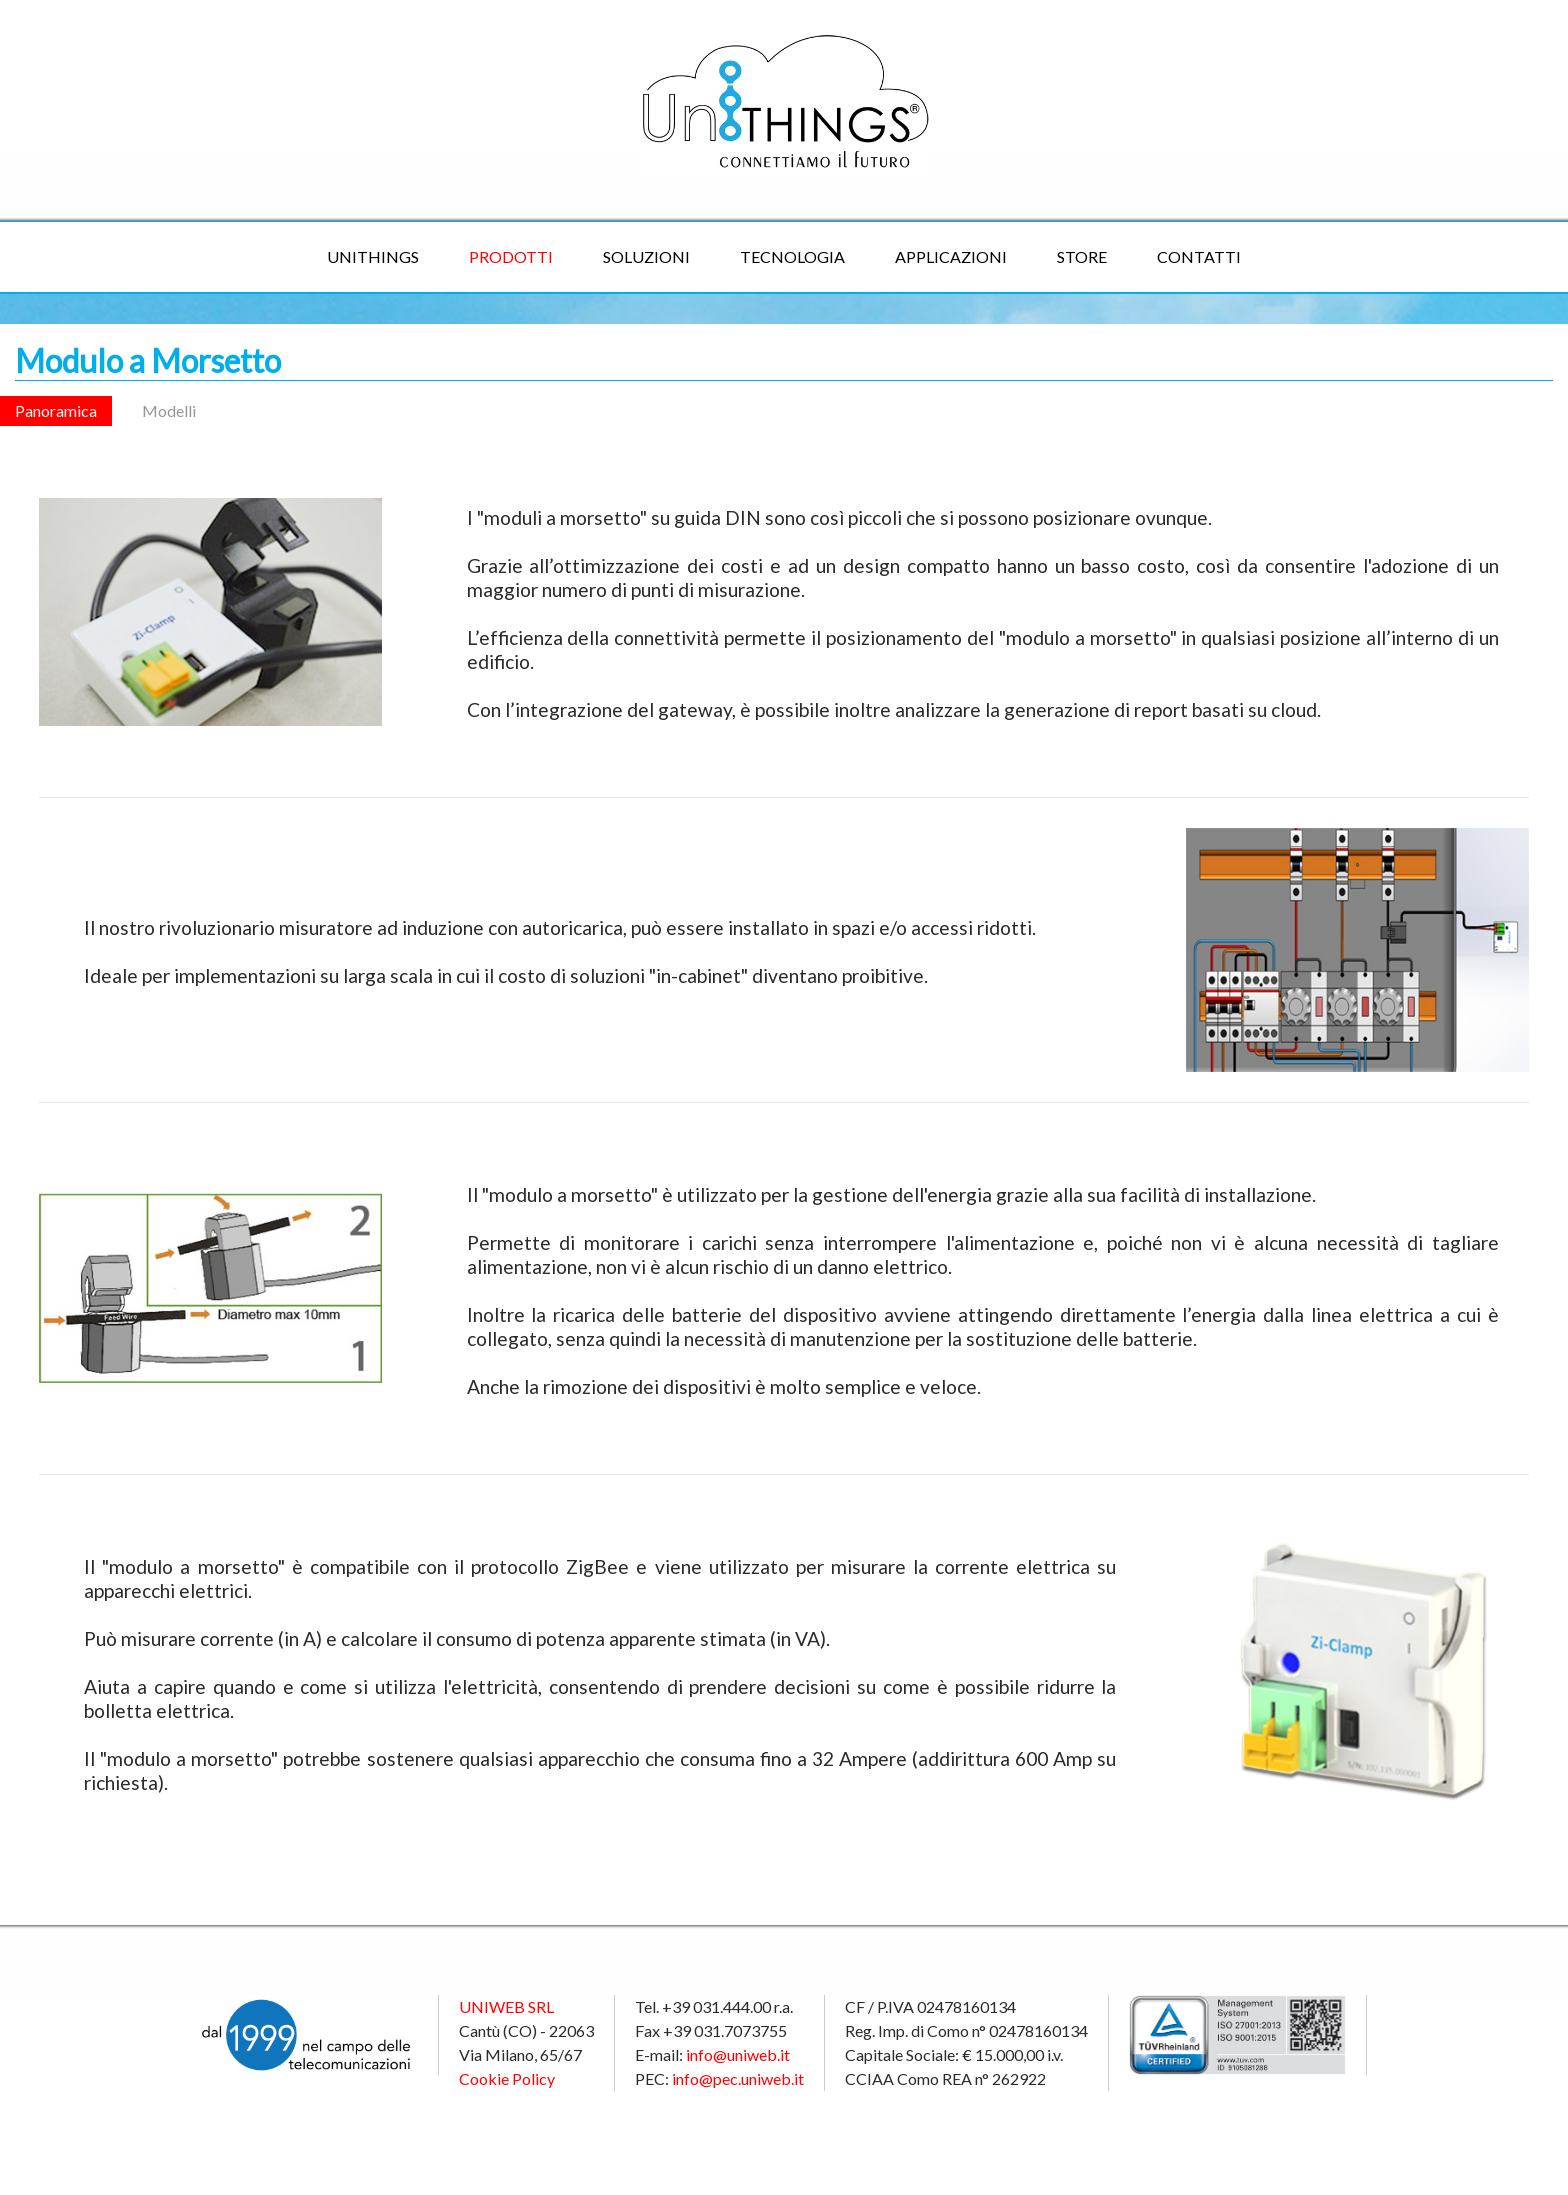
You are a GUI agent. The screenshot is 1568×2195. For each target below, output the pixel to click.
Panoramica (56, 410)
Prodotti (511, 256)
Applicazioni (951, 256)
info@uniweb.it (738, 2054)
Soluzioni (646, 256)
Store (1082, 256)
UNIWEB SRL (506, 2006)
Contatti (1199, 256)
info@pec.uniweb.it (738, 2078)
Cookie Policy (507, 2078)
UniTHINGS (373, 256)
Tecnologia (792, 256)
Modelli (169, 410)
